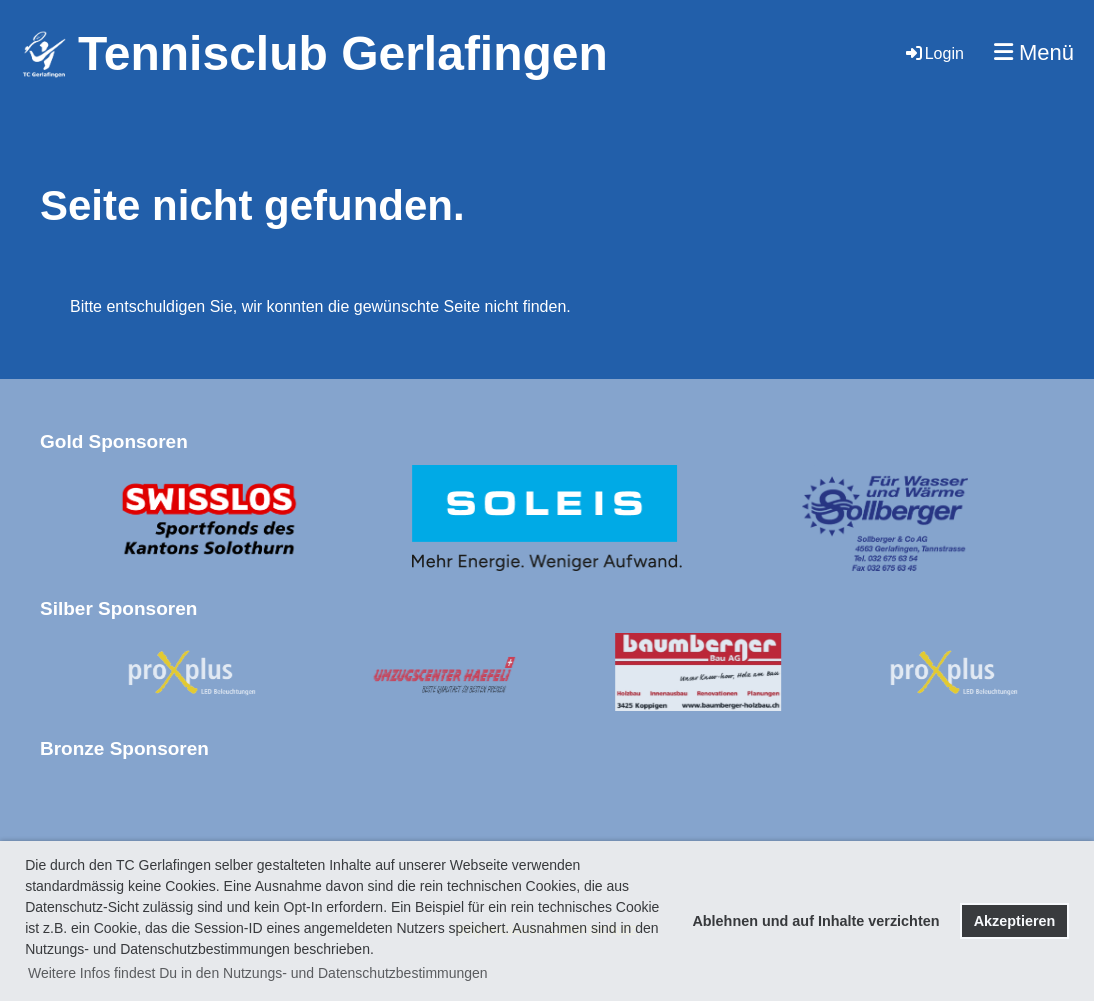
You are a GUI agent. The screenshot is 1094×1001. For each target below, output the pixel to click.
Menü (1034, 52)
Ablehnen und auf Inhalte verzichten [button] (815, 921)
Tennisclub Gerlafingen (343, 53)
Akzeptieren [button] (1015, 921)
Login (933, 53)
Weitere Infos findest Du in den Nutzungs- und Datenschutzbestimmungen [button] (258, 973)
